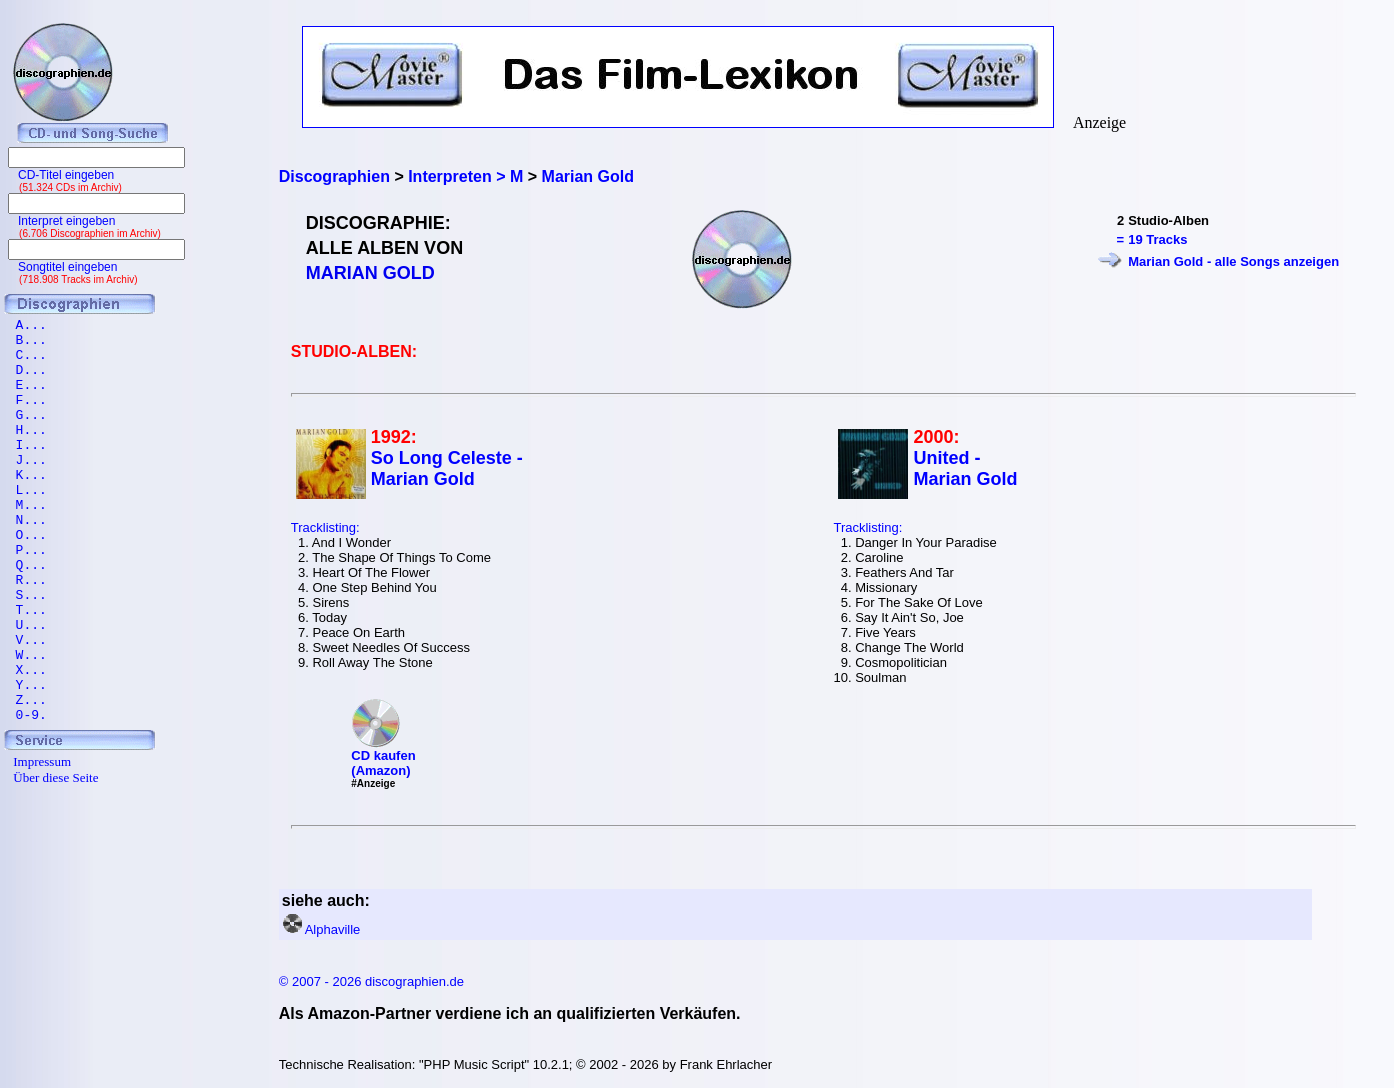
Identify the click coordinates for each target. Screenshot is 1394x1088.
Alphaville (333, 929)
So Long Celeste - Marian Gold (447, 468)
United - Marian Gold (965, 468)
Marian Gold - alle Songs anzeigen (1233, 261)
